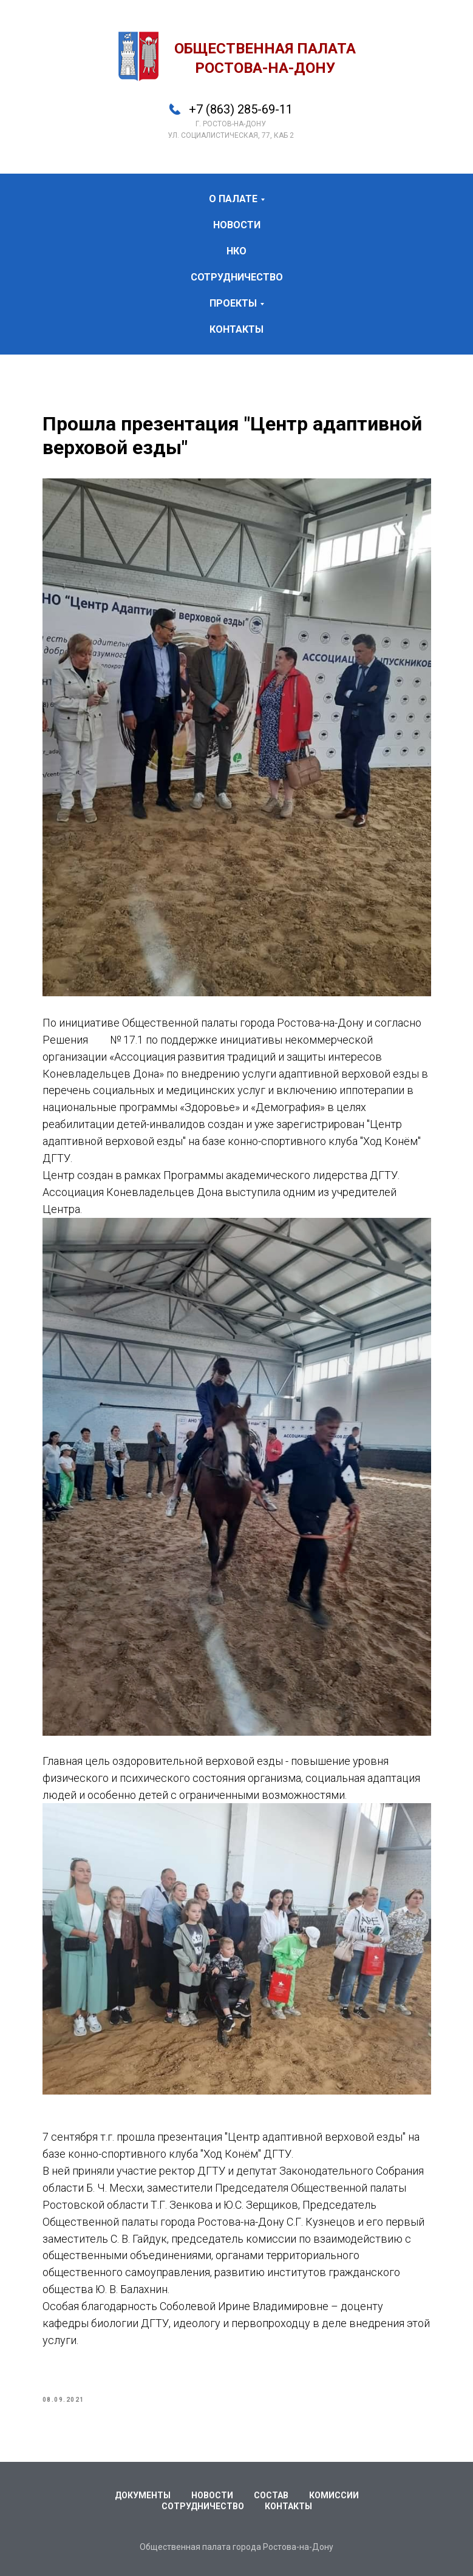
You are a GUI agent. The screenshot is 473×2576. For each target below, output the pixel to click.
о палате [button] (233, 199)
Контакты (288, 2506)
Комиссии (334, 2495)
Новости (212, 2495)
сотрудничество (237, 277)
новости (236, 225)
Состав (271, 2495)
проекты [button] (233, 303)
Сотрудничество (203, 2506)
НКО (236, 251)
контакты (236, 329)
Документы (143, 2495)
